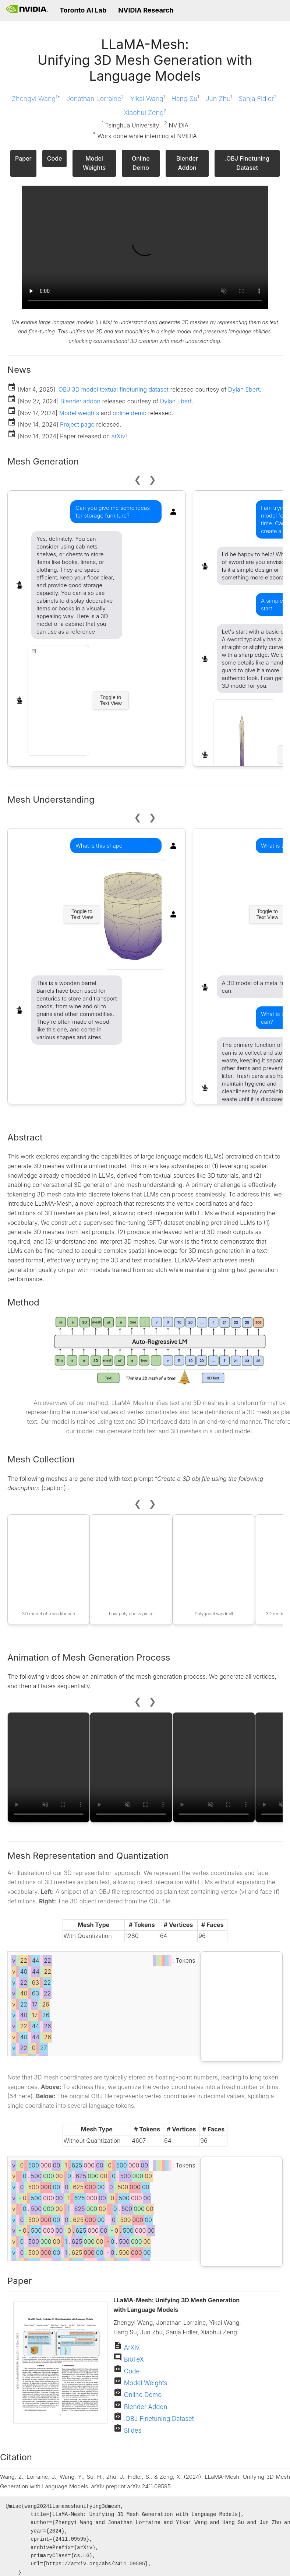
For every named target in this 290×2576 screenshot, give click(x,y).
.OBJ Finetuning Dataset (247, 163)
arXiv (118, 436)
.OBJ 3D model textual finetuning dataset (113, 389)
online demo (129, 413)
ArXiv (130, 2347)
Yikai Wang (147, 98)
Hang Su (185, 98)
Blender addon (80, 401)
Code (54, 158)
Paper (23, 158)
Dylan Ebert (244, 389)
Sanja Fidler (257, 98)
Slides (131, 2430)
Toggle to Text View (111, 700)
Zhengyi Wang (36, 98)
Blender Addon (187, 163)
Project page (77, 424)
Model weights (79, 413)
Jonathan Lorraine (95, 98)
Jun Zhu (218, 98)
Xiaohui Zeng (145, 112)
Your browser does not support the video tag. (145, 247)
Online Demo (141, 163)
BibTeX (133, 2359)
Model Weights (94, 163)
